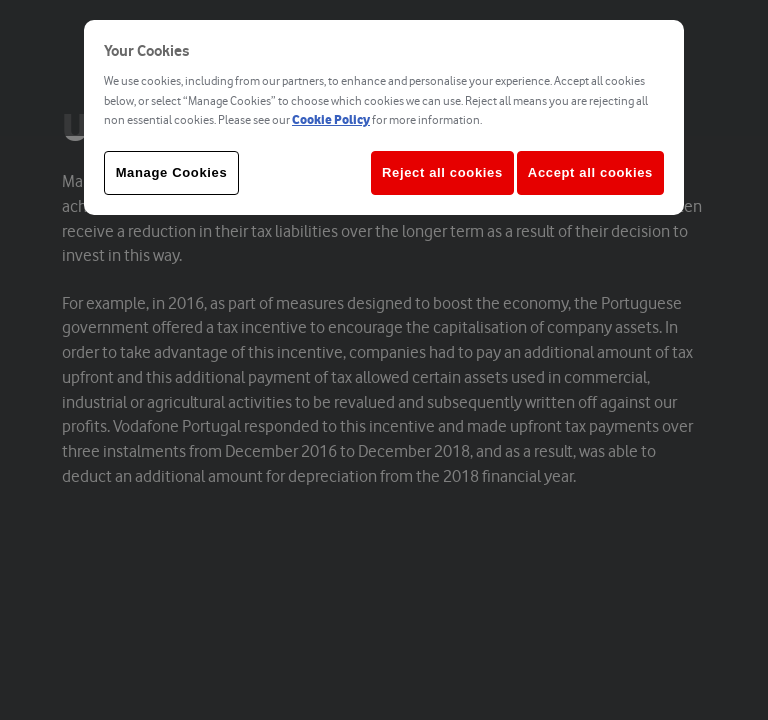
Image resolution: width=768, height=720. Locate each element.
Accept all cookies (590, 172)
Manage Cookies (172, 172)
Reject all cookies (442, 172)
